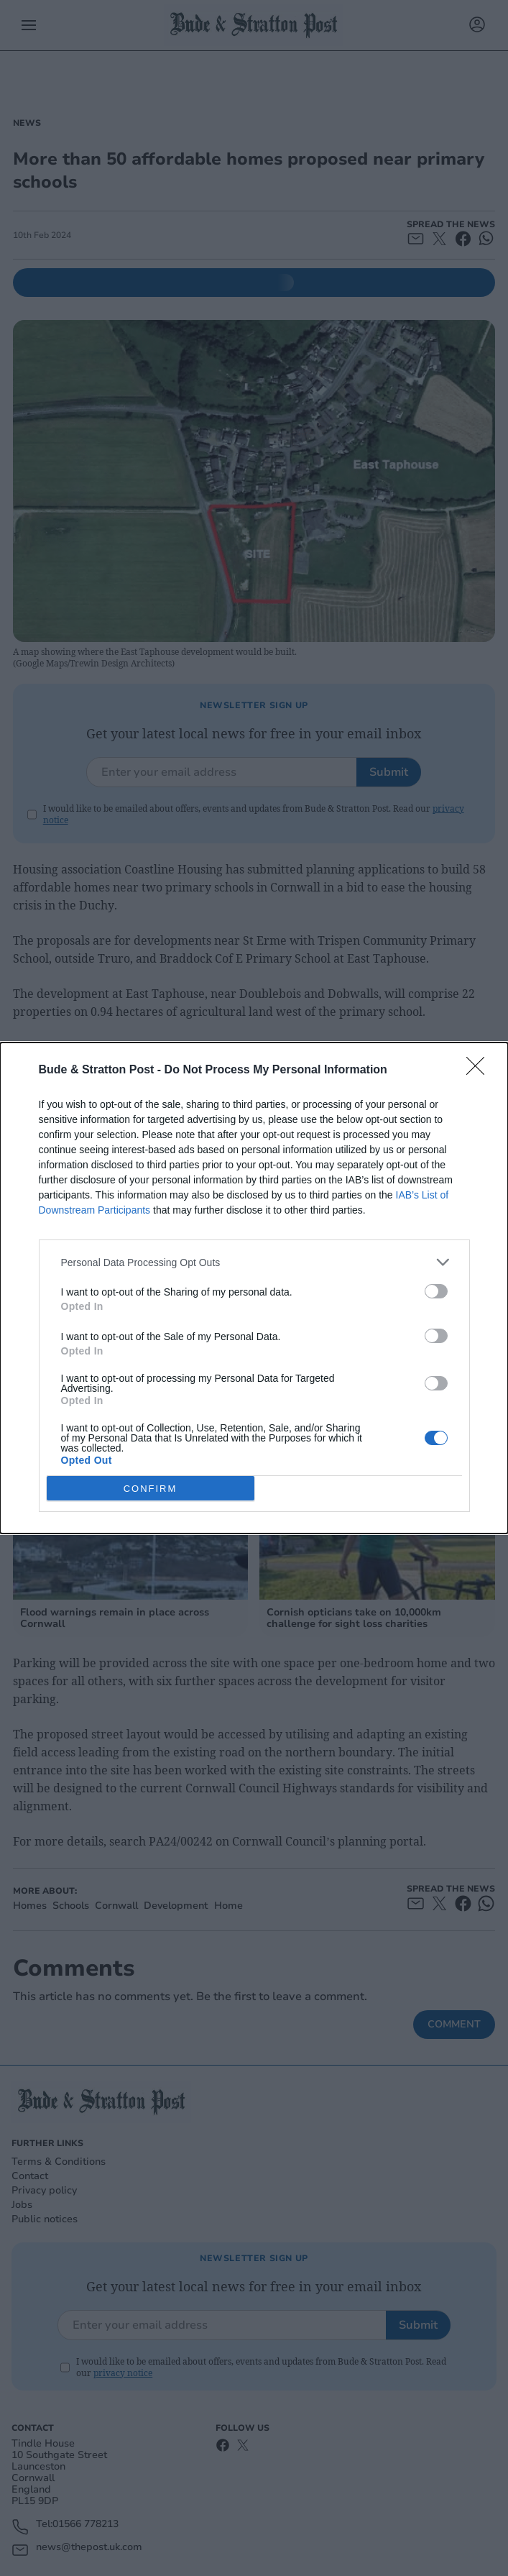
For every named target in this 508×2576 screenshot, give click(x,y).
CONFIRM (150, 1488)
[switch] (436, 1291)
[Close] (480, 1070)
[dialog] (254, 1288)
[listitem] (254, 1262)
